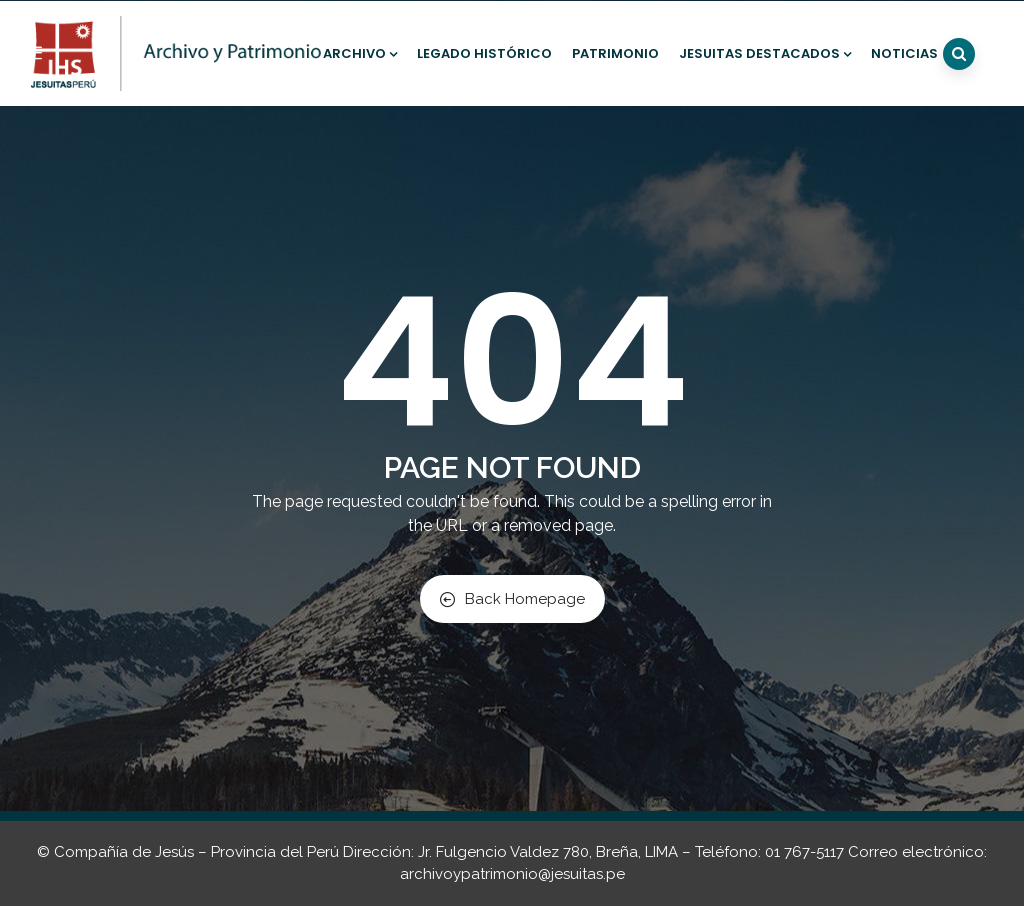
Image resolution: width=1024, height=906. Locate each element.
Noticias (904, 53)
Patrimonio (615, 53)
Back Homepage (512, 599)
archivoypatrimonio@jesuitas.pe (512, 874)
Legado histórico (484, 53)
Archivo (360, 53)
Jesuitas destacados (765, 53)
